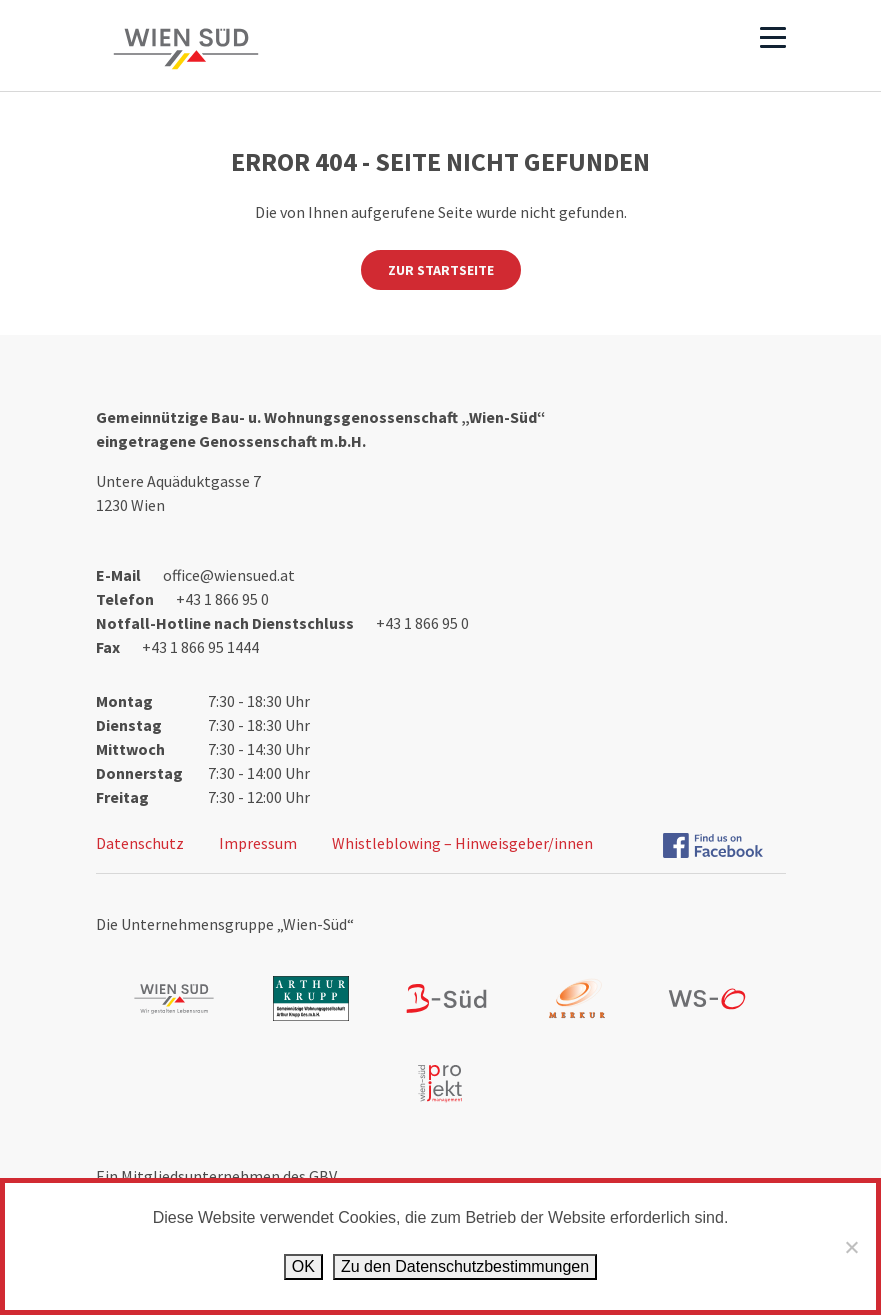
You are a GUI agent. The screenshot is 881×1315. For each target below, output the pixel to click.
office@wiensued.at (229, 575)
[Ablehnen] (851, 1247)
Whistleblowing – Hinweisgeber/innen (462, 843)
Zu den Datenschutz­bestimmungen (465, 1266)
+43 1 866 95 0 (222, 599)
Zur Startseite (441, 270)
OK (303, 1266)
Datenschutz (140, 843)
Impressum (258, 843)
